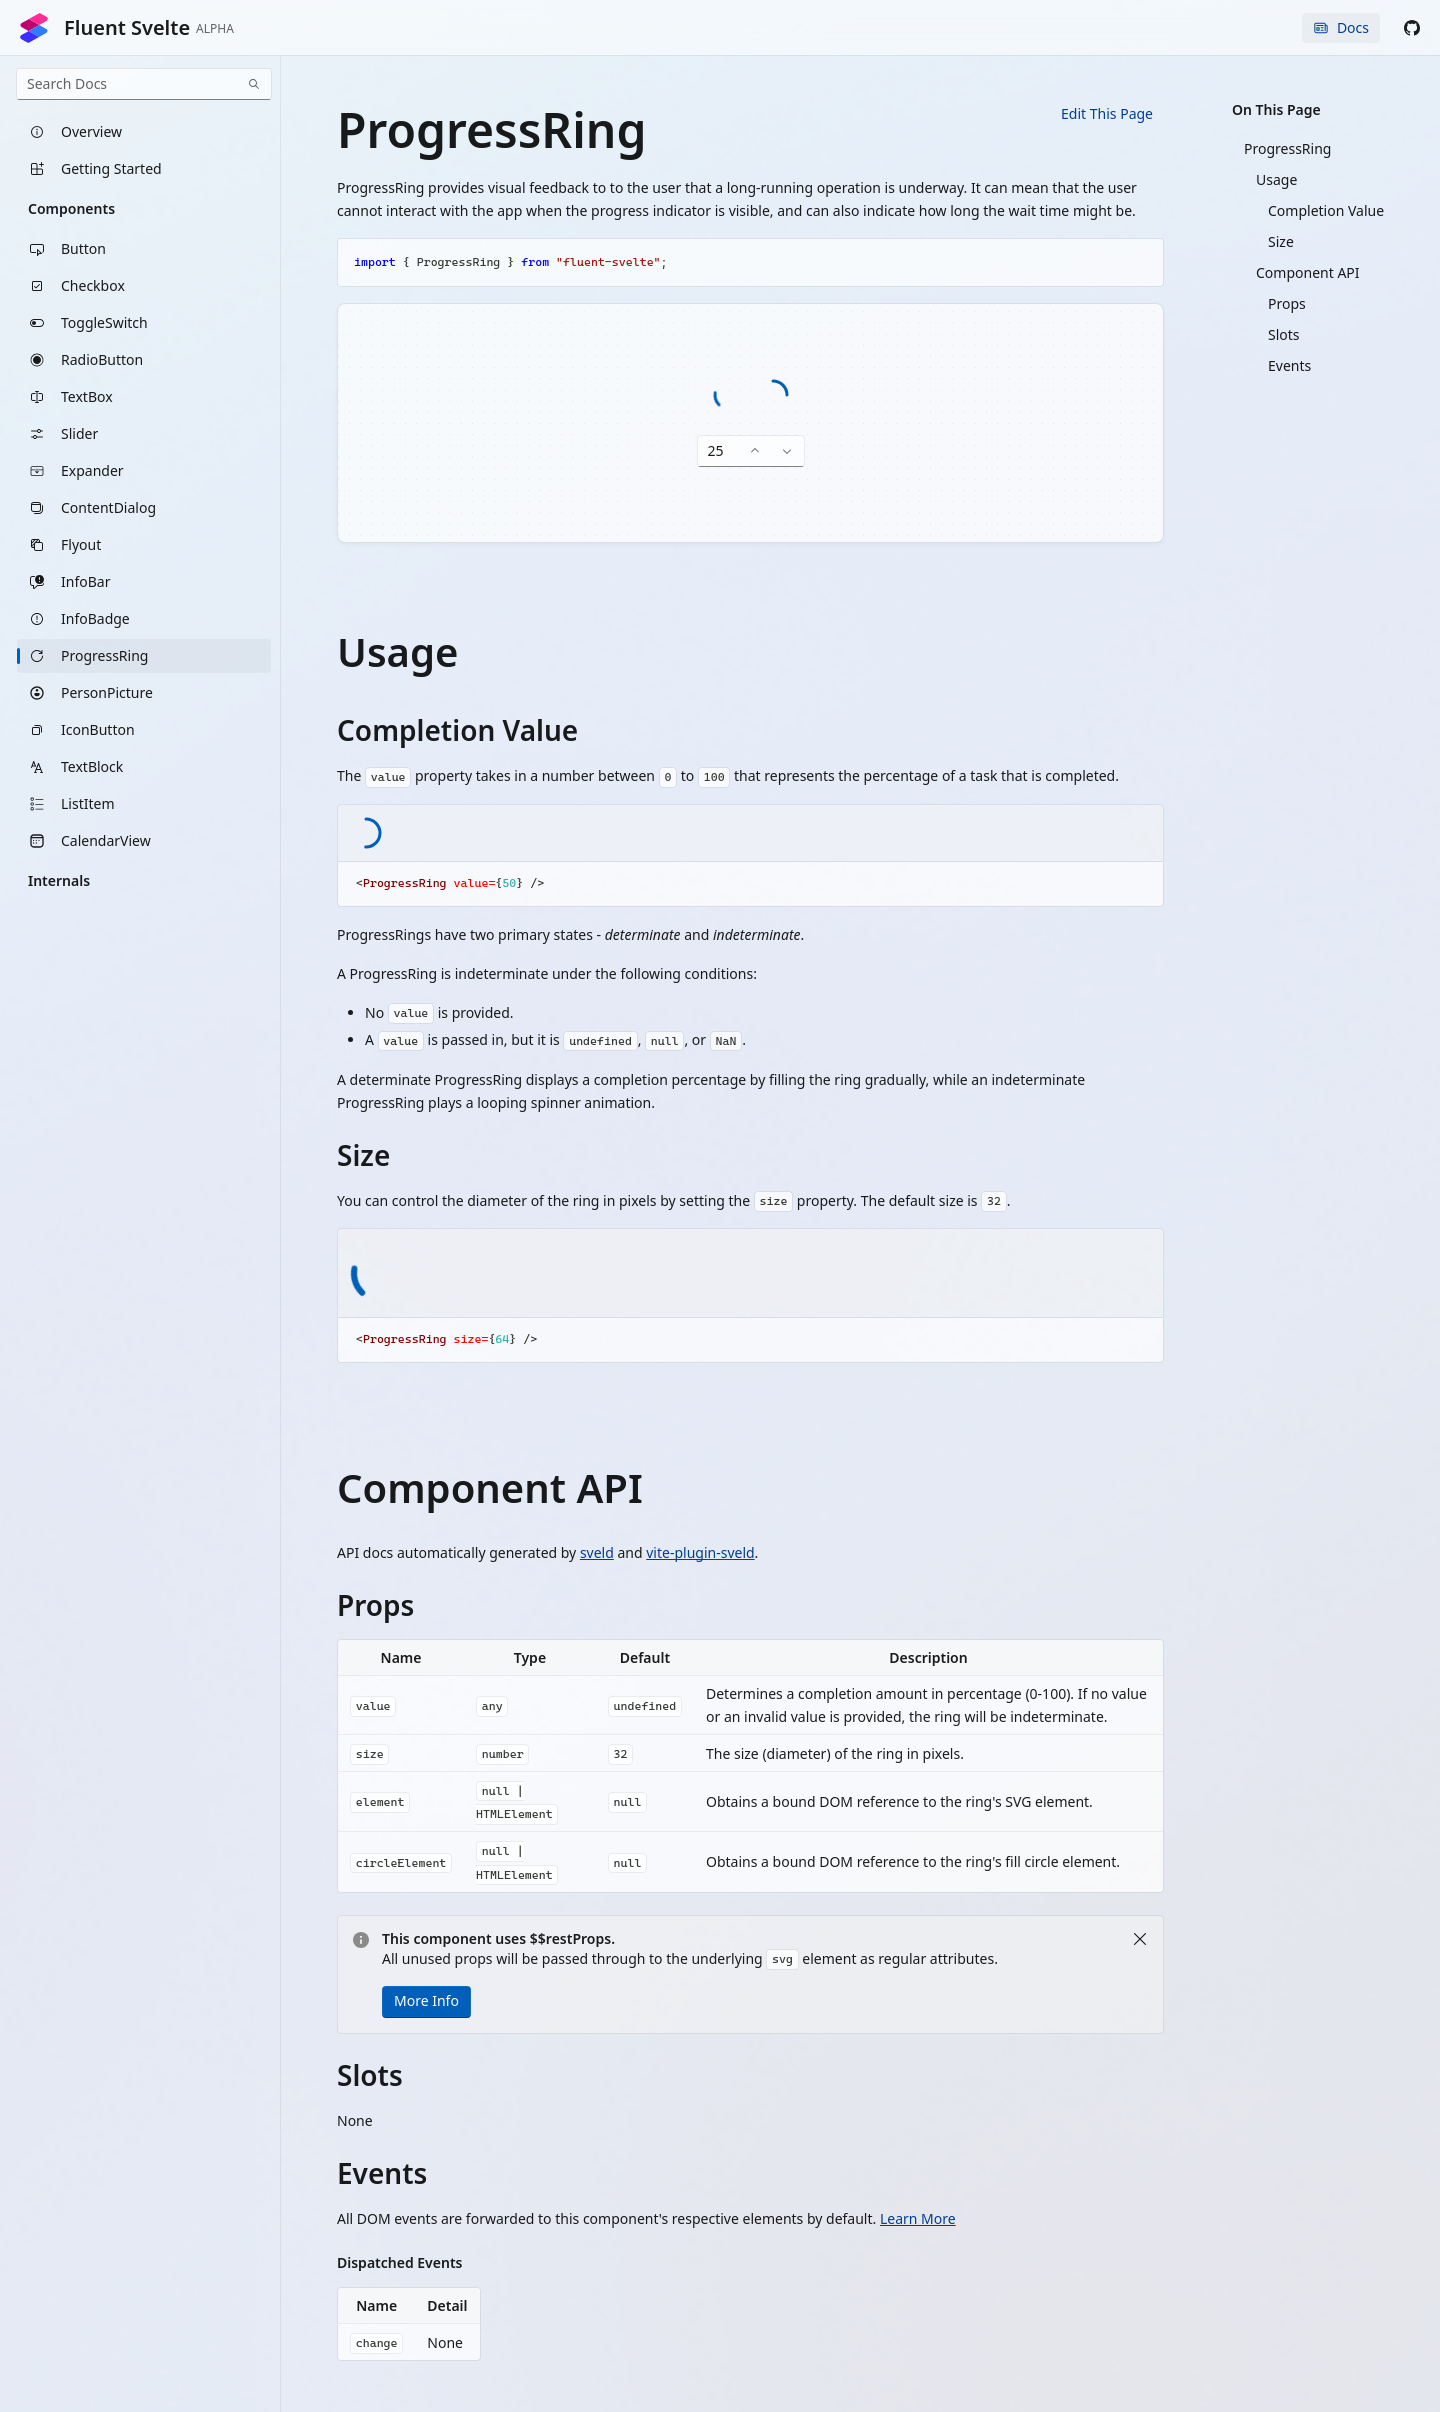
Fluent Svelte (126, 28)
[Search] (254, 84)
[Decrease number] (787, 452)
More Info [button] (426, 2000)
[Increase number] (755, 452)
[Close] (1140, 1939)
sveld (597, 1553)
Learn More (918, 2218)
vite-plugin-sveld (700, 1553)
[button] (1412, 28)
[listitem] (144, 132)
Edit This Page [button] (1107, 113)
